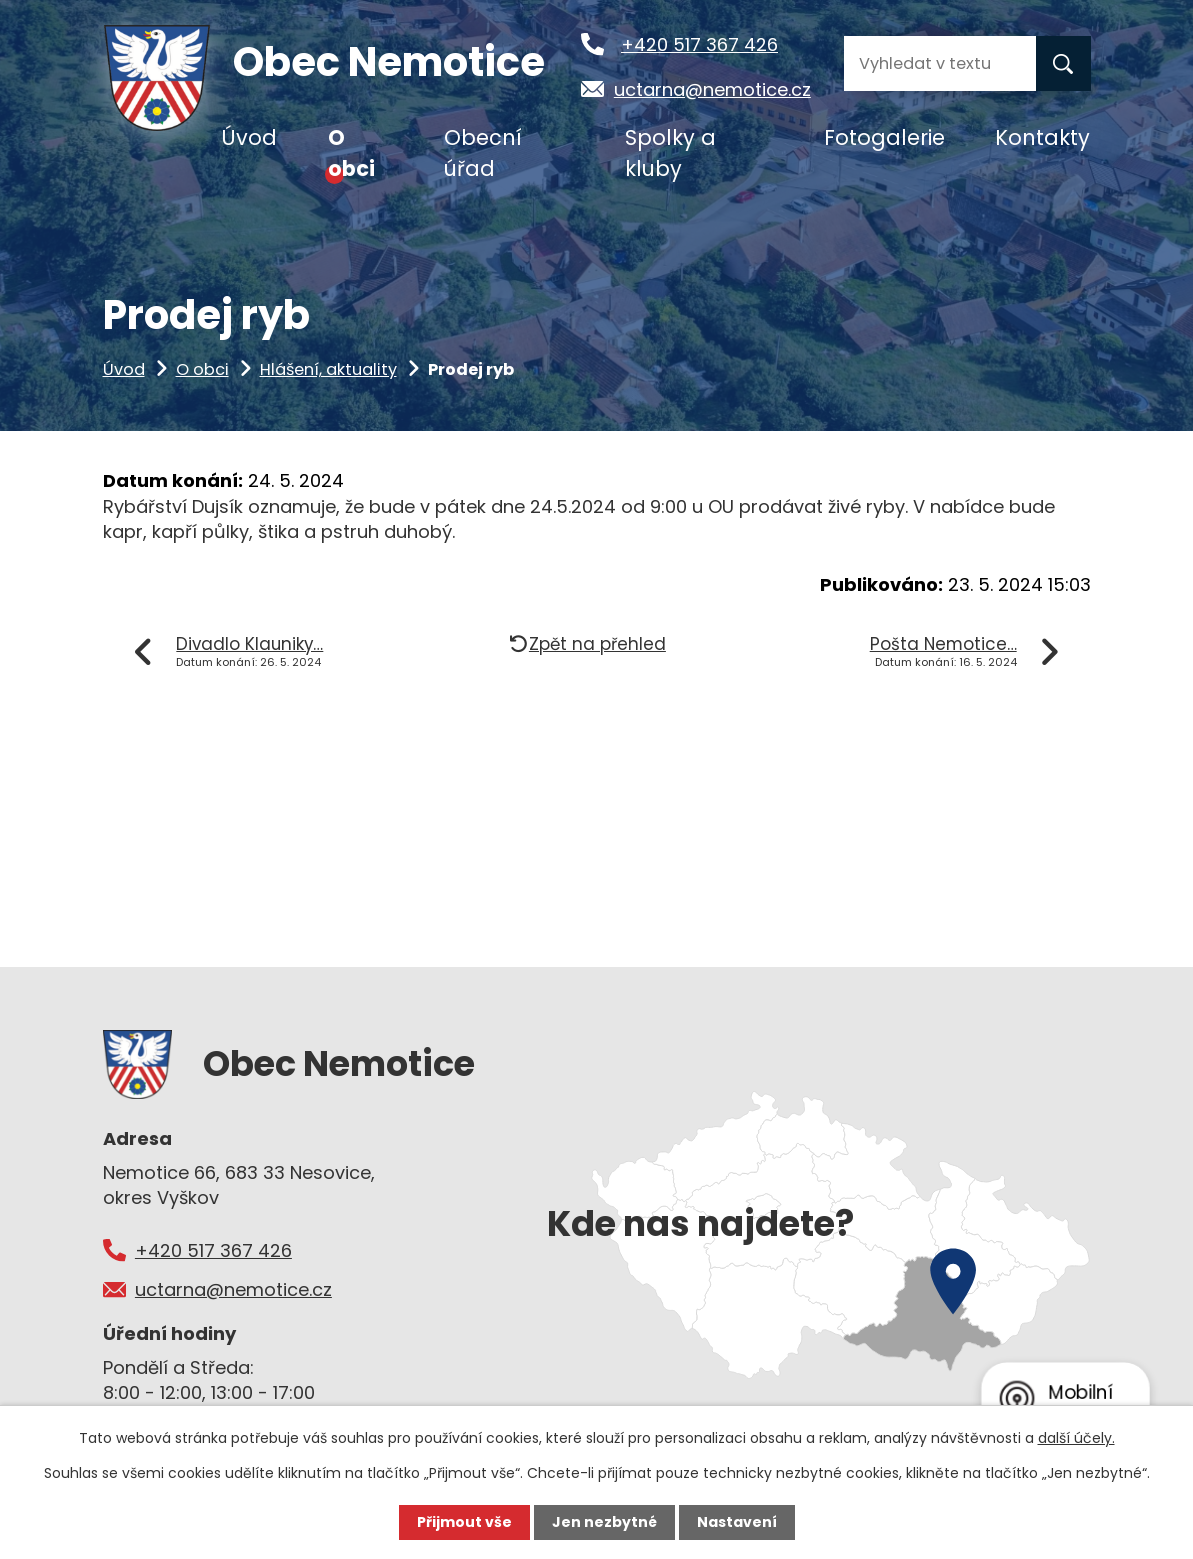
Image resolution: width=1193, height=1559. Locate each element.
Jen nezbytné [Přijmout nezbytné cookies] (604, 1522)
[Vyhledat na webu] (940, 63)
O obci (202, 369)
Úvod (124, 369)
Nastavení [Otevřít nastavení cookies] (737, 1522)
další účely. (1076, 1438)
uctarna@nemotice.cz (712, 89)
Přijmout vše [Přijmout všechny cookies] (464, 1522)
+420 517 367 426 (699, 44)
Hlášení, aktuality (328, 369)
